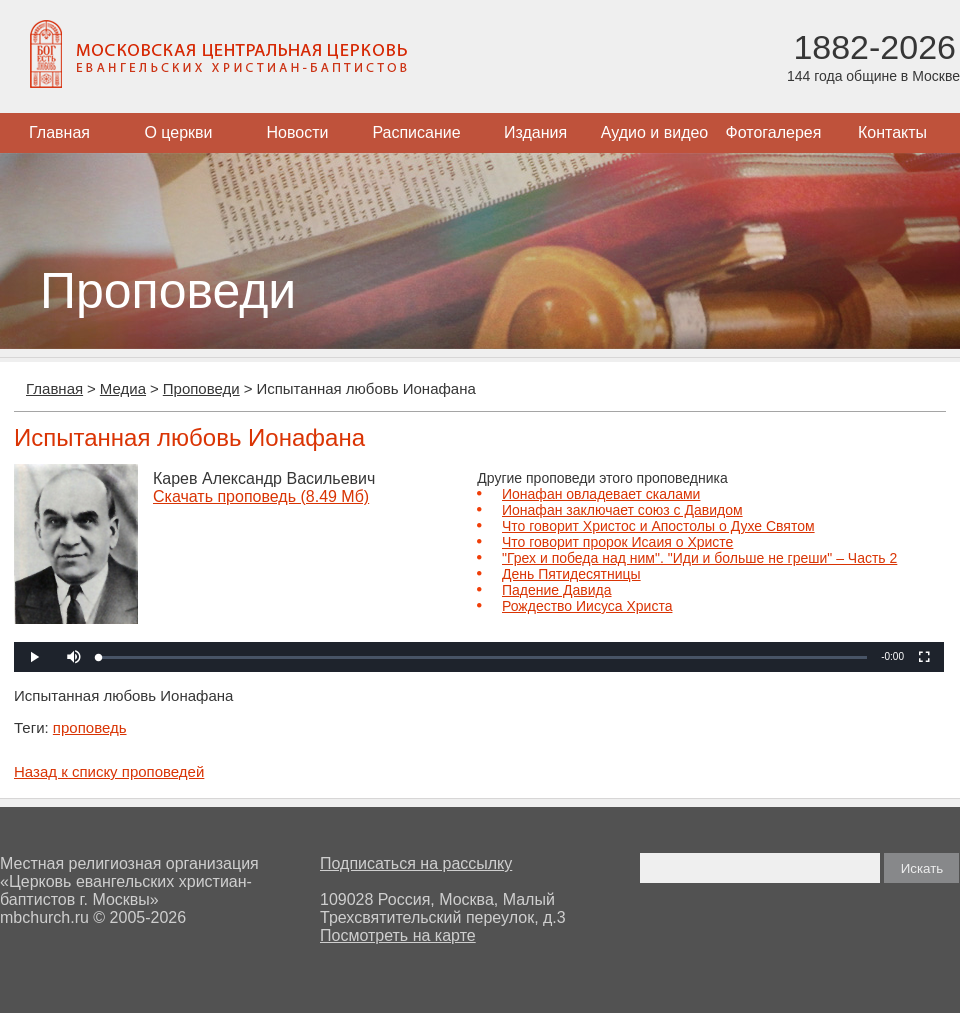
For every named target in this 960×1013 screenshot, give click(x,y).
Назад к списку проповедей (109, 771)
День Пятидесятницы (571, 574)
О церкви (178, 132)
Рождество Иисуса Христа (587, 606)
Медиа (123, 388)
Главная (59, 132)
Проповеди (201, 388)
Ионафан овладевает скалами (601, 494)
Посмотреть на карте (398, 935)
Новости (298, 132)
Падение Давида (557, 590)
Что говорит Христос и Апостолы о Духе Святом (658, 526)
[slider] (483, 657)
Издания (535, 132)
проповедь (90, 727)
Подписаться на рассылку (416, 863)
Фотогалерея (774, 132)
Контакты (892, 132)
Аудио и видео (655, 132)
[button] (74, 657)
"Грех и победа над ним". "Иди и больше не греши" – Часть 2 (699, 558)
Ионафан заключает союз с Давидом (622, 510)
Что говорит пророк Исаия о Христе (617, 542)
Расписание (416, 132)
